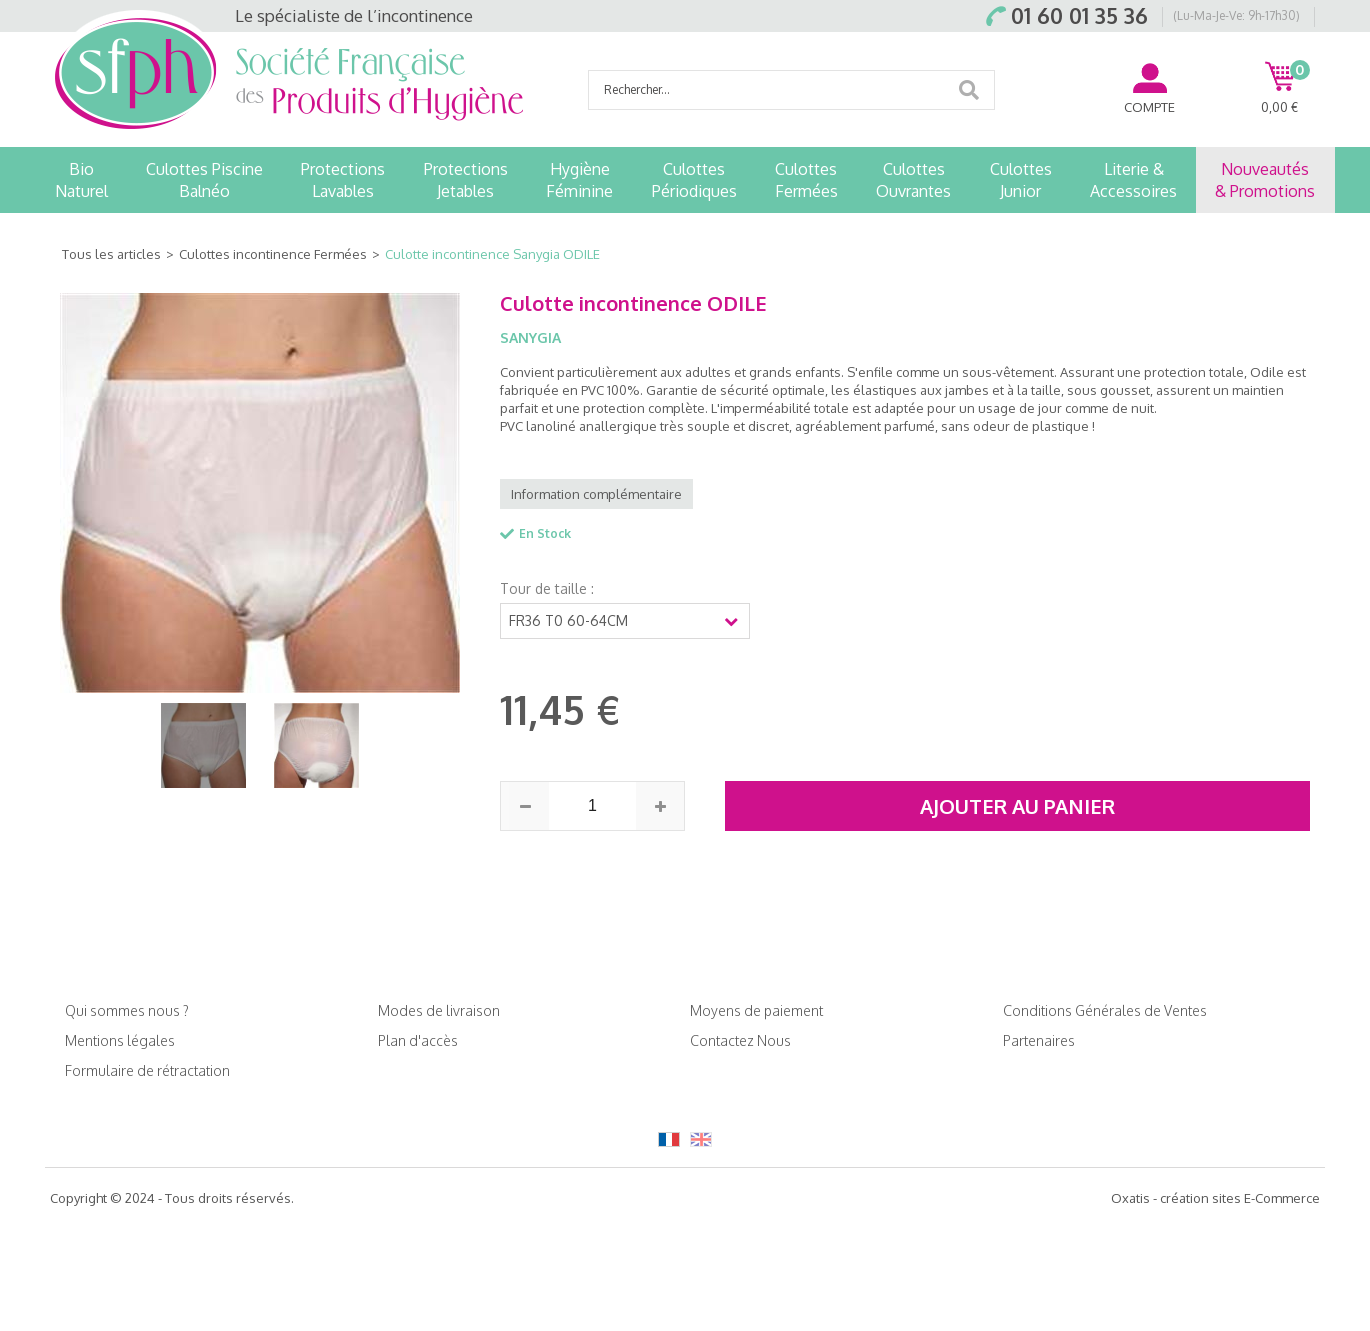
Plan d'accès (418, 1040)
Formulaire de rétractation (147, 1070)
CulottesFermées (806, 180)
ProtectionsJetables (466, 180)
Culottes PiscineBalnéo (204, 180)
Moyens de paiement (756, 1010)
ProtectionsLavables (343, 180)
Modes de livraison (439, 1010)
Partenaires (1039, 1040)
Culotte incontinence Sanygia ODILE (492, 254)
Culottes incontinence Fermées (273, 254)
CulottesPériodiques (694, 180)
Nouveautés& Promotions (1265, 180)
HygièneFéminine (579, 180)
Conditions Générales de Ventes (1105, 1010)
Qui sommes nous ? (127, 1010)
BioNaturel (81, 180)
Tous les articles (111, 254)
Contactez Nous (740, 1040)
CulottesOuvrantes (913, 180)
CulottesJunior (1021, 180)
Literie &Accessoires (1133, 180)
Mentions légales (120, 1040)
